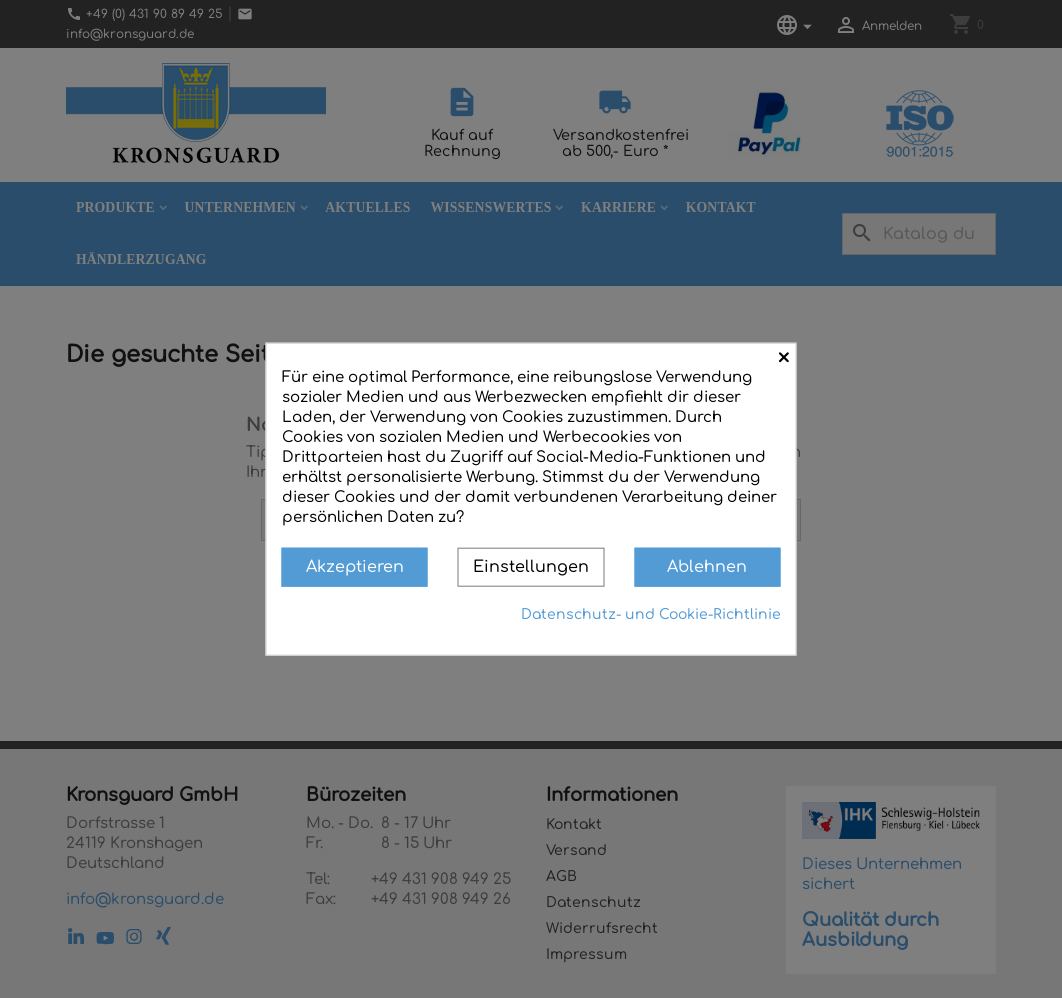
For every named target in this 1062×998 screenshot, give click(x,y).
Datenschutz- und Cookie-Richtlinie (651, 613)
